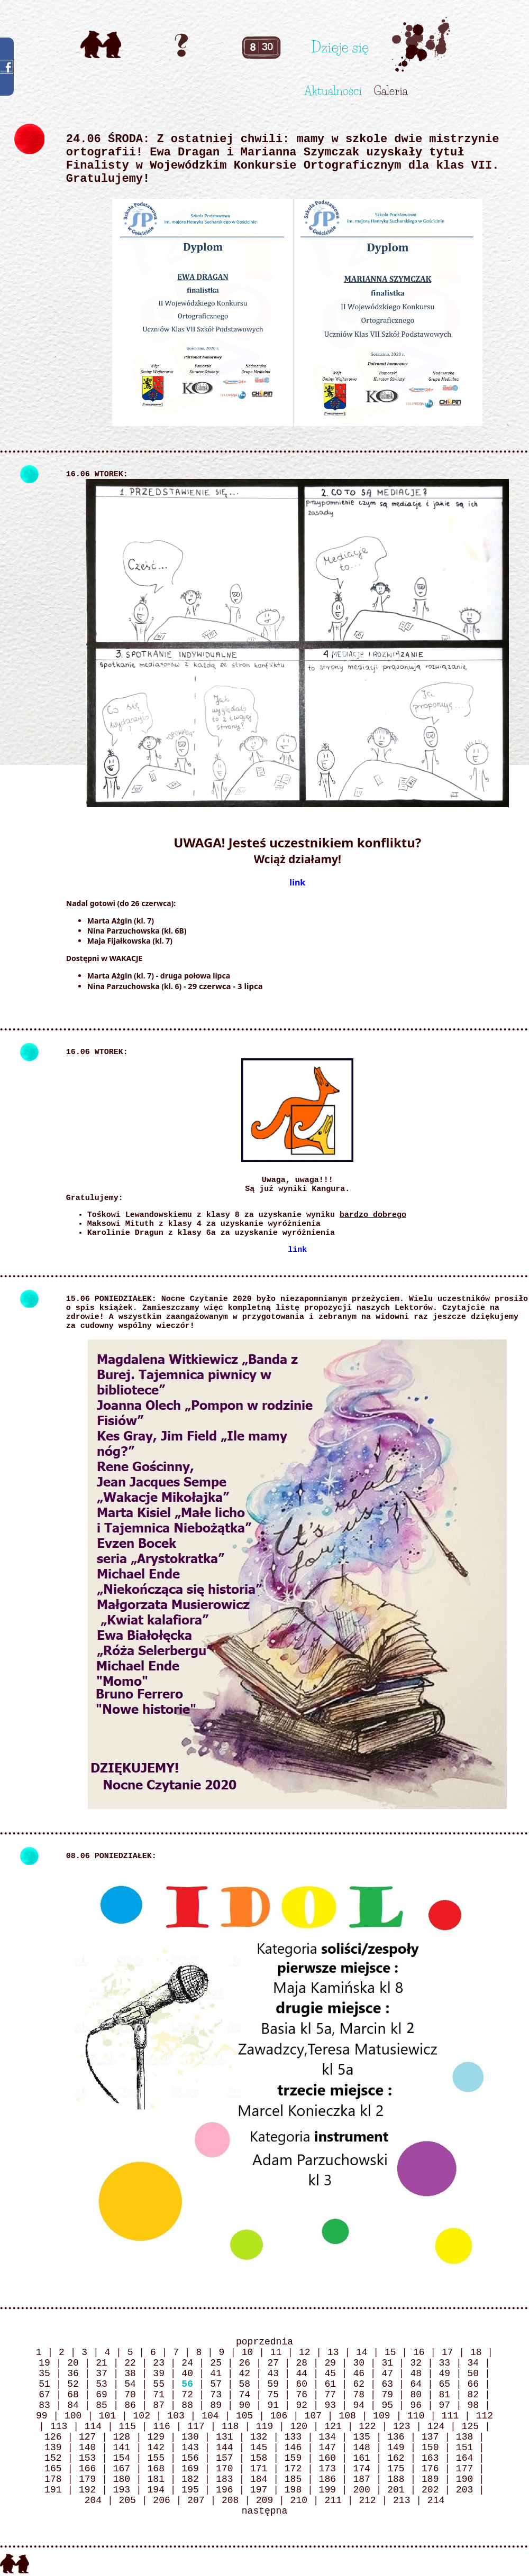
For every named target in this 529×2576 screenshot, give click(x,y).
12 (305, 2352)
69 (101, 2394)
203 (464, 2490)
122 (367, 2426)
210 (298, 2500)
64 (416, 2384)
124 (435, 2426)
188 (395, 2479)
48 (416, 2373)
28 (301, 2363)
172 (293, 2468)
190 (464, 2479)
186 (327, 2479)
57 (216, 2384)
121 (332, 2426)
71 (159, 2394)
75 (273, 2394)
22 (130, 2363)
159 (293, 2458)
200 (361, 2490)
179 (87, 2479)
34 (473, 2363)
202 (430, 2490)
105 (244, 2416)
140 (87, 2447)
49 (444, 2373)
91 (273, 2405)
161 (361, 2458)
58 (244, 2384)
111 (450, 2416)
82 (473, 2394)
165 (52, 2468)
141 (121, 2447)
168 (156, 2468)
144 (224, 2447)
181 (156, 2479)
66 (473, 2384)
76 (301, 2394)
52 (73, 2384)
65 (444, 2384)
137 (430, 2437)
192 (87, 2490)
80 (416, 2394)
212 (367, 2500)
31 (387, 2363)
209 (264, 2500)
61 (330, 2384)
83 (44, 2405)
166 (87, 2468)
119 (264, 2426)
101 (107, 2416)
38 (130, 2373)
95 (387, 2405)
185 (293, 2479)
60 (301, 2384)
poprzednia (264, 2342)
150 (430, 2447)
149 (395, 2447)
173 (327, 2468)
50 (473, 2373)
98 (473, 2405)
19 (44, 2363)
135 (361, 2437)
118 (230, 2426)
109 (381, 2416)
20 (73, 2363)
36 (73, 2373)
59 (273, 2384)
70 (130, 2394)
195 (189, 2490)
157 (224, 2458)
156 (189, 2458)
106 (278, 2416)
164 (464, 2458)
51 (44, 2384)
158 (258, 2458)
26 (244, 2363)
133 (293, 2437)
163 (430, 2458)
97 (444, 2405)
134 (327, 2437)
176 (430, 2468)
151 (464, 2447)
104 (210, 2416)
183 (224, 2479)
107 (313, 2416)
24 (187, 2363)
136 (395, 2437)
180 (121, 2479)
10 (247, 2352)
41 (216, 2373)
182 (189, 2479)
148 (361, 2447)
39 (159, 2373)
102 (141, 2416)
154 (121, 2458)
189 (430, 2479)
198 (293, 2490)
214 (435, 2500)
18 (476, 2352)
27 (273, 2363)
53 (101, 2384)
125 (470, 2426)
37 (101, 2373)
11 (276, 2352)
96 (416, 2405)
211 (332, 2500)
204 (93, 2500)
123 (401, 2426)
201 (395, 2490)
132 (258, 2437)
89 (216, 2405)
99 (42, 2416)
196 (224, 2490)
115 (127, 2426)
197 (258, 2490)
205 (127, 2500)
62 (358, 2384)
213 (401, 2500)
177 (464, 2468)
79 (387, 2394)
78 (358, 2394)
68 (73, 2394)
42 (244, 2373)
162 (395, 2458)
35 (44, 2373)
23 (159, 2363)
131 (224, 2437)
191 (52, 2490)
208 (230, 2500)
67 (44, 2394)
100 (73, 2416)
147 (327, 2447)
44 (301, 2373)
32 (416, 2363)
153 (87, 2458)
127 (87, 2437)
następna (264, 2511)
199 (327, 2490)
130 (189, 2437)
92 (301, 2405)
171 (258, 2468)
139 (52, 2447)
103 (175, 2416)
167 (121, 2468)
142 (156, 2447)
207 (195, 2500)
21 (101, 2363)
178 (52, 2479)
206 (161, 2500)
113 (58, 2426)
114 (93, 2426)
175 (395, 2468)
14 (362, 2352)
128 (121, 2437)
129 (156, 2437)
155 (156, 2458)
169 (189, 2468)
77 (330, 2394)
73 (216, 2394)
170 (224, 2468)
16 (419, 2352)
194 (156, 2490)
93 (330, 2405)
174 (361, 2468)
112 (484, 2416)
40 (187, 2373)
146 (293, 2447)
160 (327, 2458)
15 (390, 2352)
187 (361, 2479)
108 (347, 2416)
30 (358, 2363)
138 (464, 2437)
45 (330, 2373)
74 (244, 2394)
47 (387, 2373)
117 (195, 2426)
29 (330, 2363)
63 (387, 2384)
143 (189, 2447)
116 (161, 2426)
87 (159, 2405)
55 (159, 2384)
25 (216, 2363)
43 (273, 2373)
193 (121, 2490)
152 (52, 2458)
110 (415, 2416)
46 (358, 2373)
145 (258, 2447)
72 (187, 2394)
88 (187, 2405)
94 (358, 2405)
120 (298, 2426)
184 (258, 2479)
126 (52, 2437)
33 (444, 2363)
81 (444, 2394)
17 (447, 2352)
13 (333, 2352)
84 (73, 2405)
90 (244, 2405)
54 (130, 2384)
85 (101, 2405)
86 (130, 2405)
